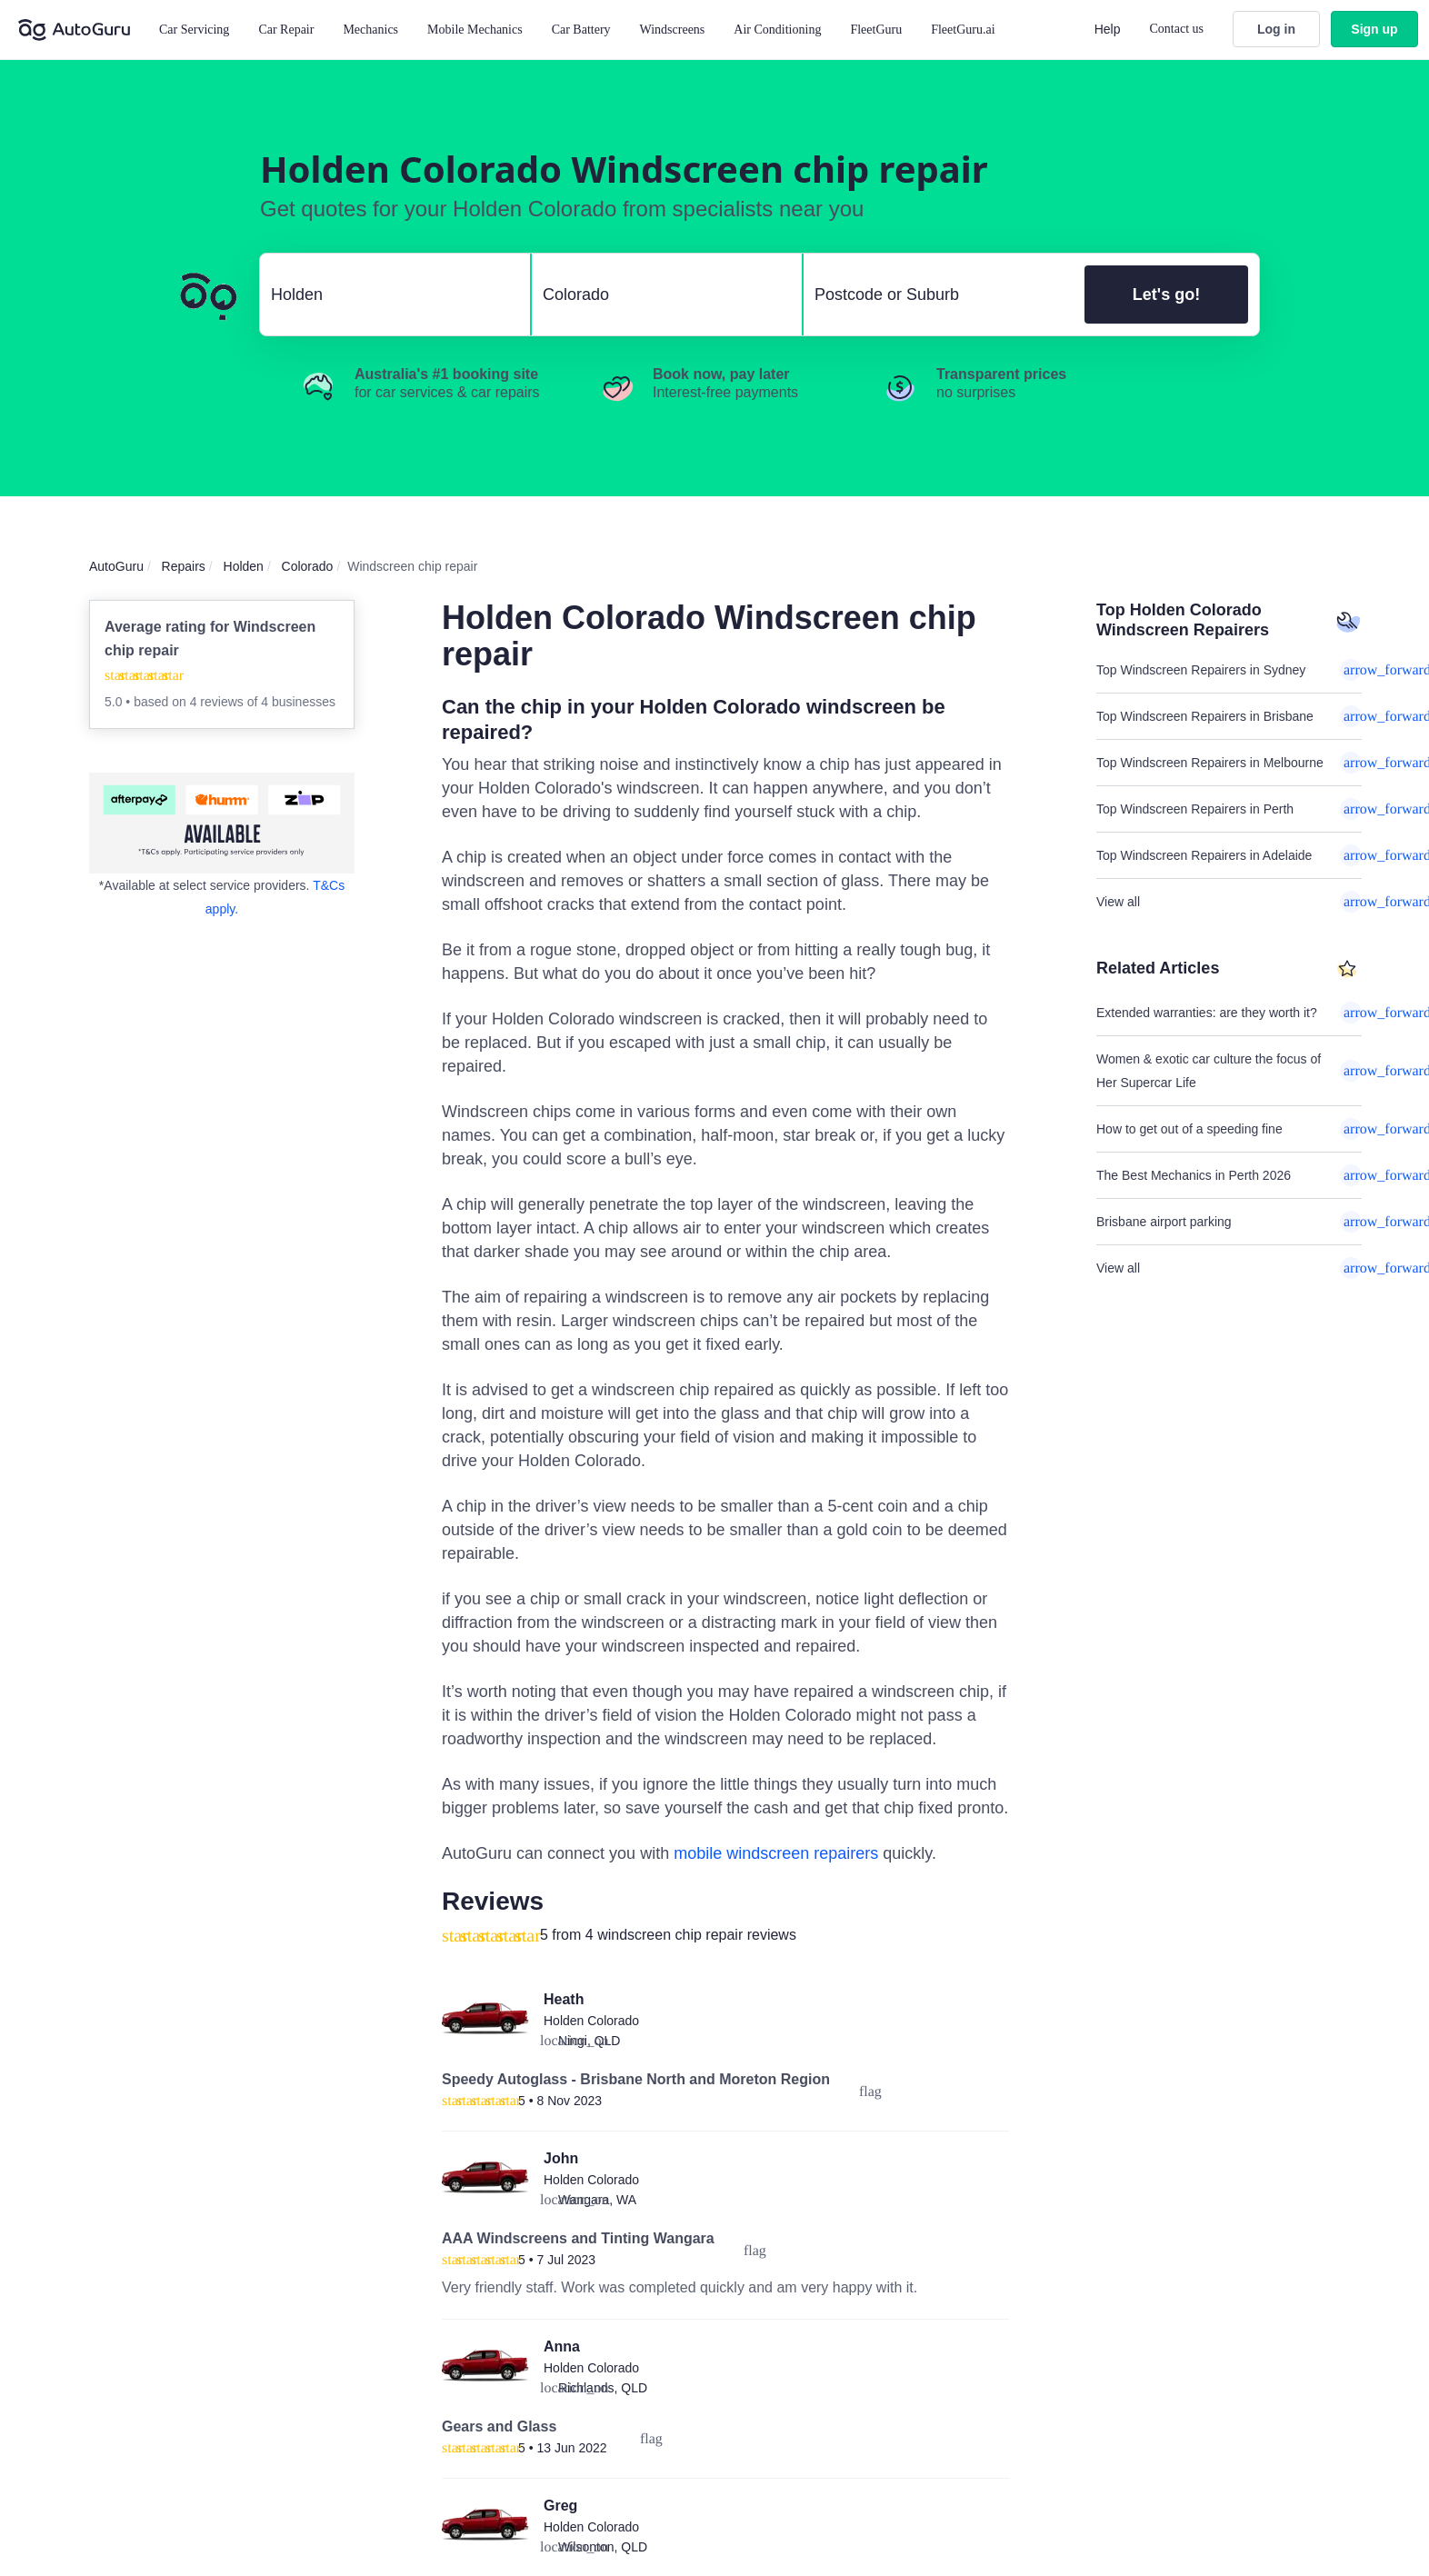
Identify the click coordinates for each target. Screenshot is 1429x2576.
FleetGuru (876, 29)
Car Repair (286, 29)
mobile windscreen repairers (776, 1853)
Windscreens (672, 29)
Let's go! (1166, 294)
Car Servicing (194, 29)
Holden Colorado (591, 2020)
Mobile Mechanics (475, 29)
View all (1229, 902)
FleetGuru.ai (962, 29)
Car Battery (581, 29)
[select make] (388, 294)
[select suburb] (938, 295)
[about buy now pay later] (222, 823)
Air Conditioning (777, 29)
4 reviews (218, 701)
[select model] (659, 294)
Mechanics (370, 29)
